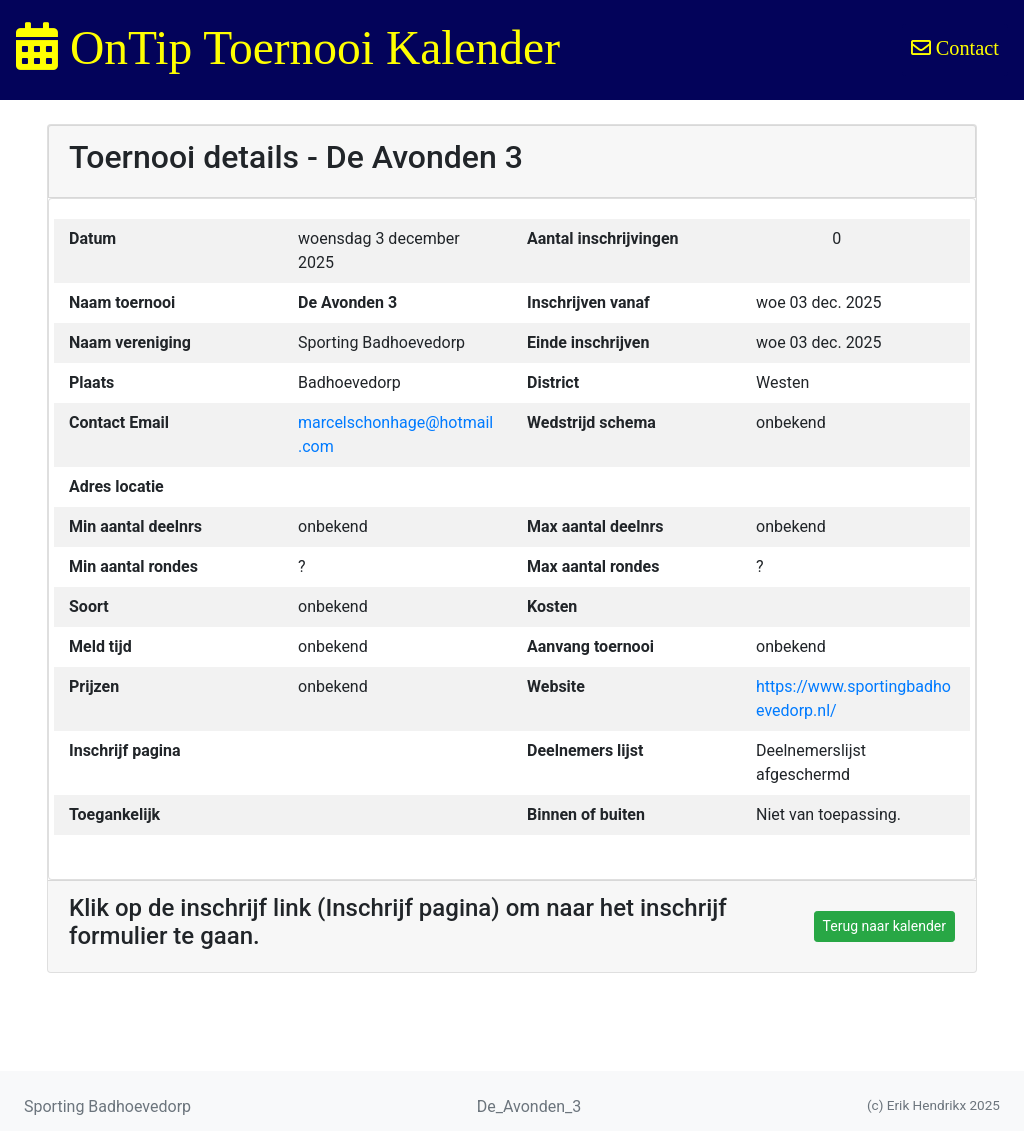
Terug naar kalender (884, 926)
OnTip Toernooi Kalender (288, 48)
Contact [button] (955, 48)
